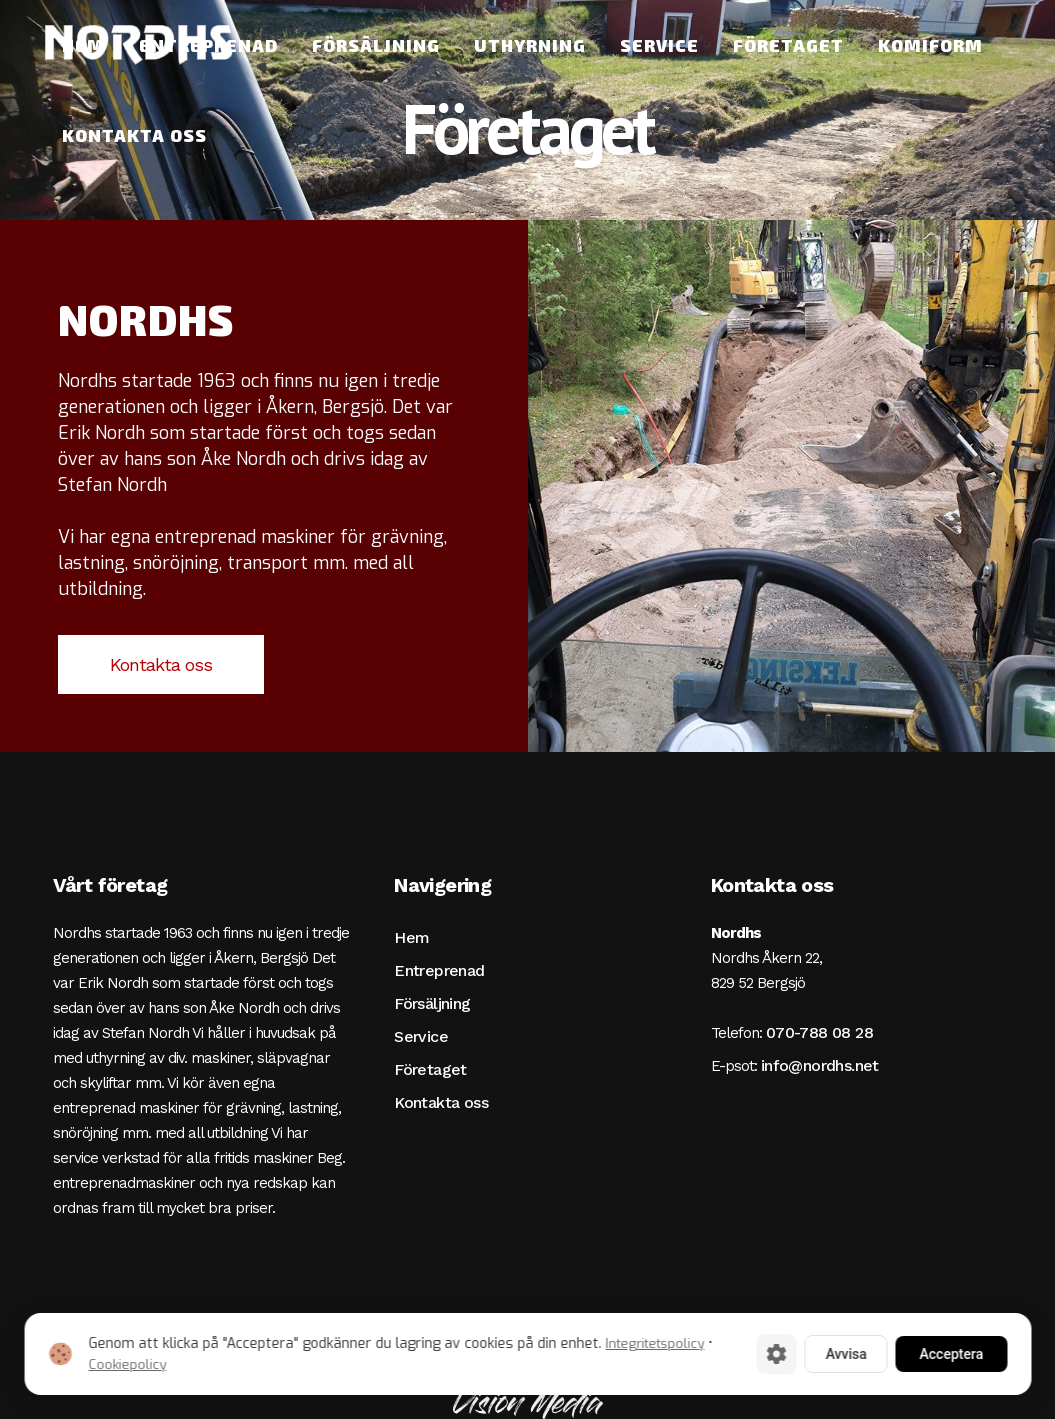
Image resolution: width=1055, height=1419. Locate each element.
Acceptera (951, 1354)
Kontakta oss (161, 664)
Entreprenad (439, 970)
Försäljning (432, 1003)
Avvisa (845, 1354)
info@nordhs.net (820, 1065)
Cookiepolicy (127, 1364)
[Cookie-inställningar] (776, 1354)
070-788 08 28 (819, 1032)
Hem (411, 937)
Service (421, 1036)
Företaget (430, 1069)
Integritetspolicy (654, 1343)
